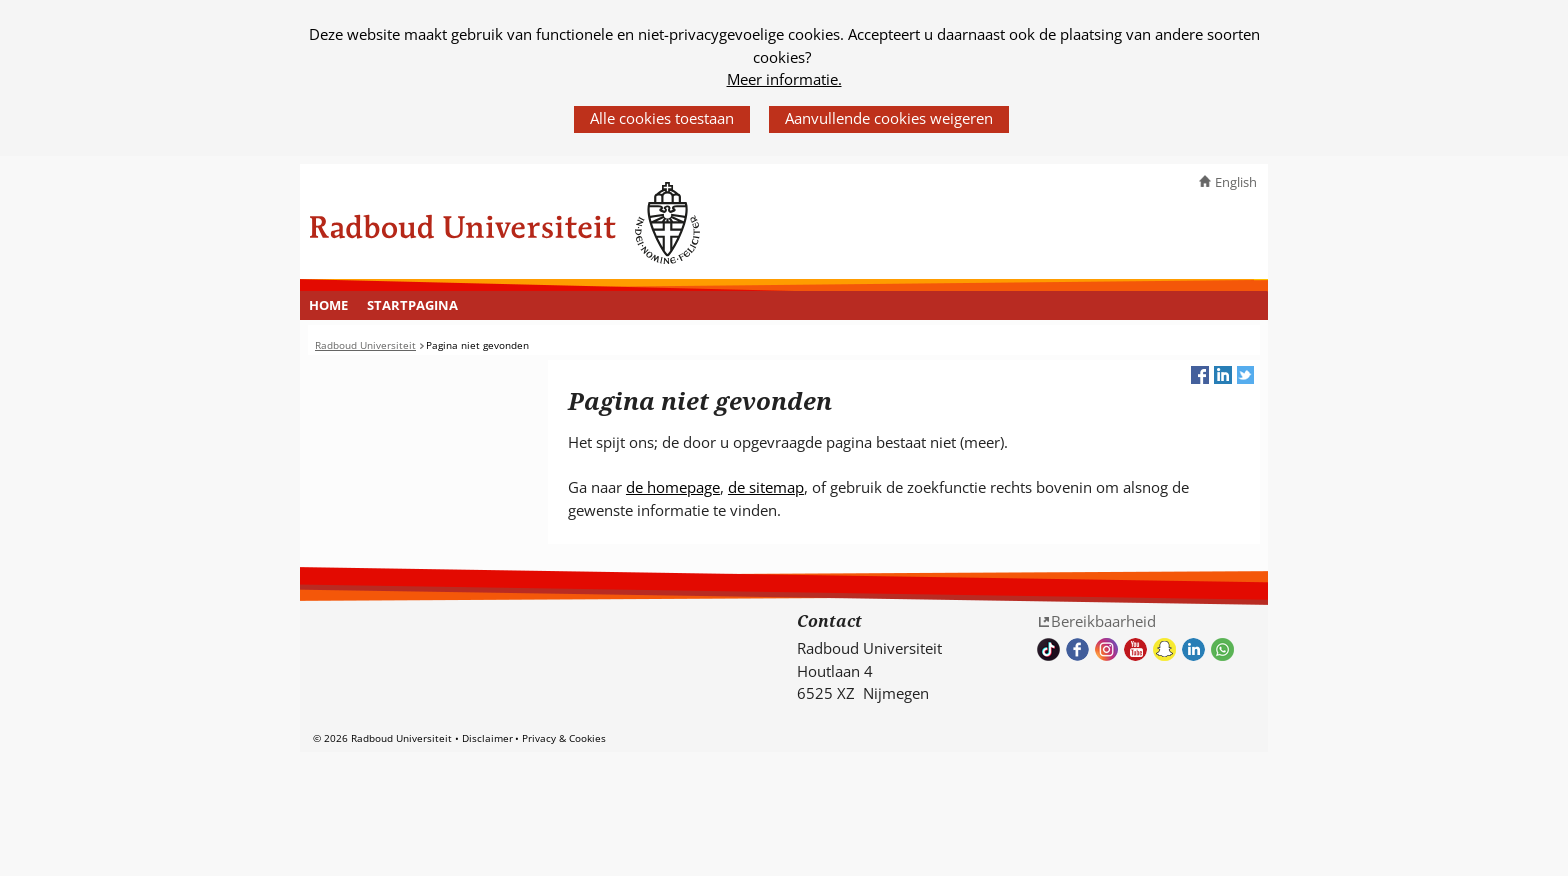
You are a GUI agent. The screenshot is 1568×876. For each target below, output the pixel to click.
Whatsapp (1222, 649)
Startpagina (412, 305)
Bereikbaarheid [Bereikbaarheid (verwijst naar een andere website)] (1103, 621)
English (1236, 182)
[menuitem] (329, 306)
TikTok (1048, 649)
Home (328, 305)
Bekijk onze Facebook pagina (1077, 649)
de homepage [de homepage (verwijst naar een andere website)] (673, 487)
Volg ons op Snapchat (1164, 649)
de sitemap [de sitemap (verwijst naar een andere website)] (766, 487)
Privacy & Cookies (564, 738)
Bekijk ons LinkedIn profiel (1193, 649)
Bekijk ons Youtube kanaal (1135, 649)
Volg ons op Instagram (1106, 649)
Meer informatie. (784, 79)
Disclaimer (487, 738)
